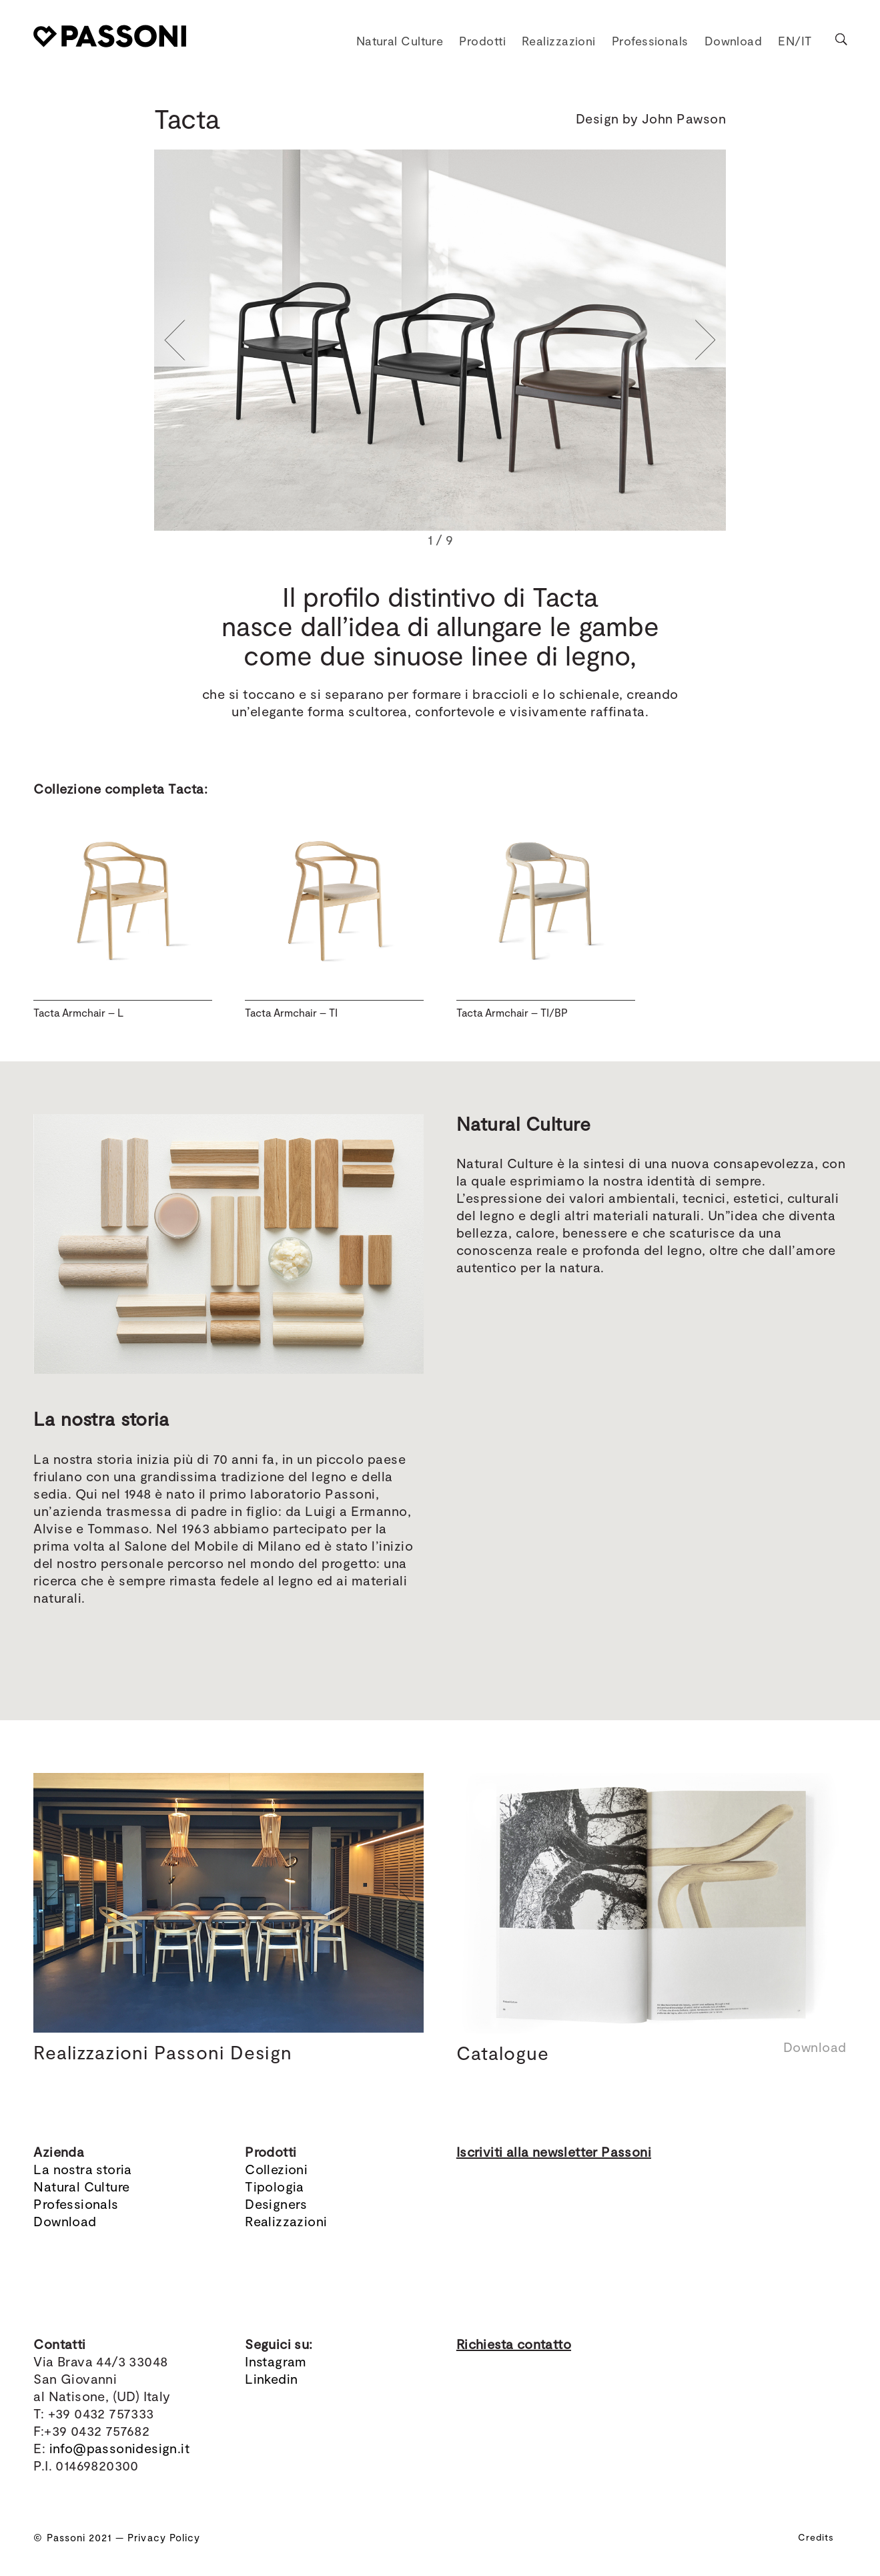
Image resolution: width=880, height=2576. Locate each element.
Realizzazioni (286, 2221)
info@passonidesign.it (119, 2448)
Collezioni (276, 2169)
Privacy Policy (163, 2537)
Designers (276, 2204)
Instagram (276, 2361)
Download (64, 2221)
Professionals (75, 2204)
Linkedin (271, 2378)
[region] (440, 350)
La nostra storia (82, 2169)
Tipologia (274, 2186)
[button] (174, 340)
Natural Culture (81, 2186)
